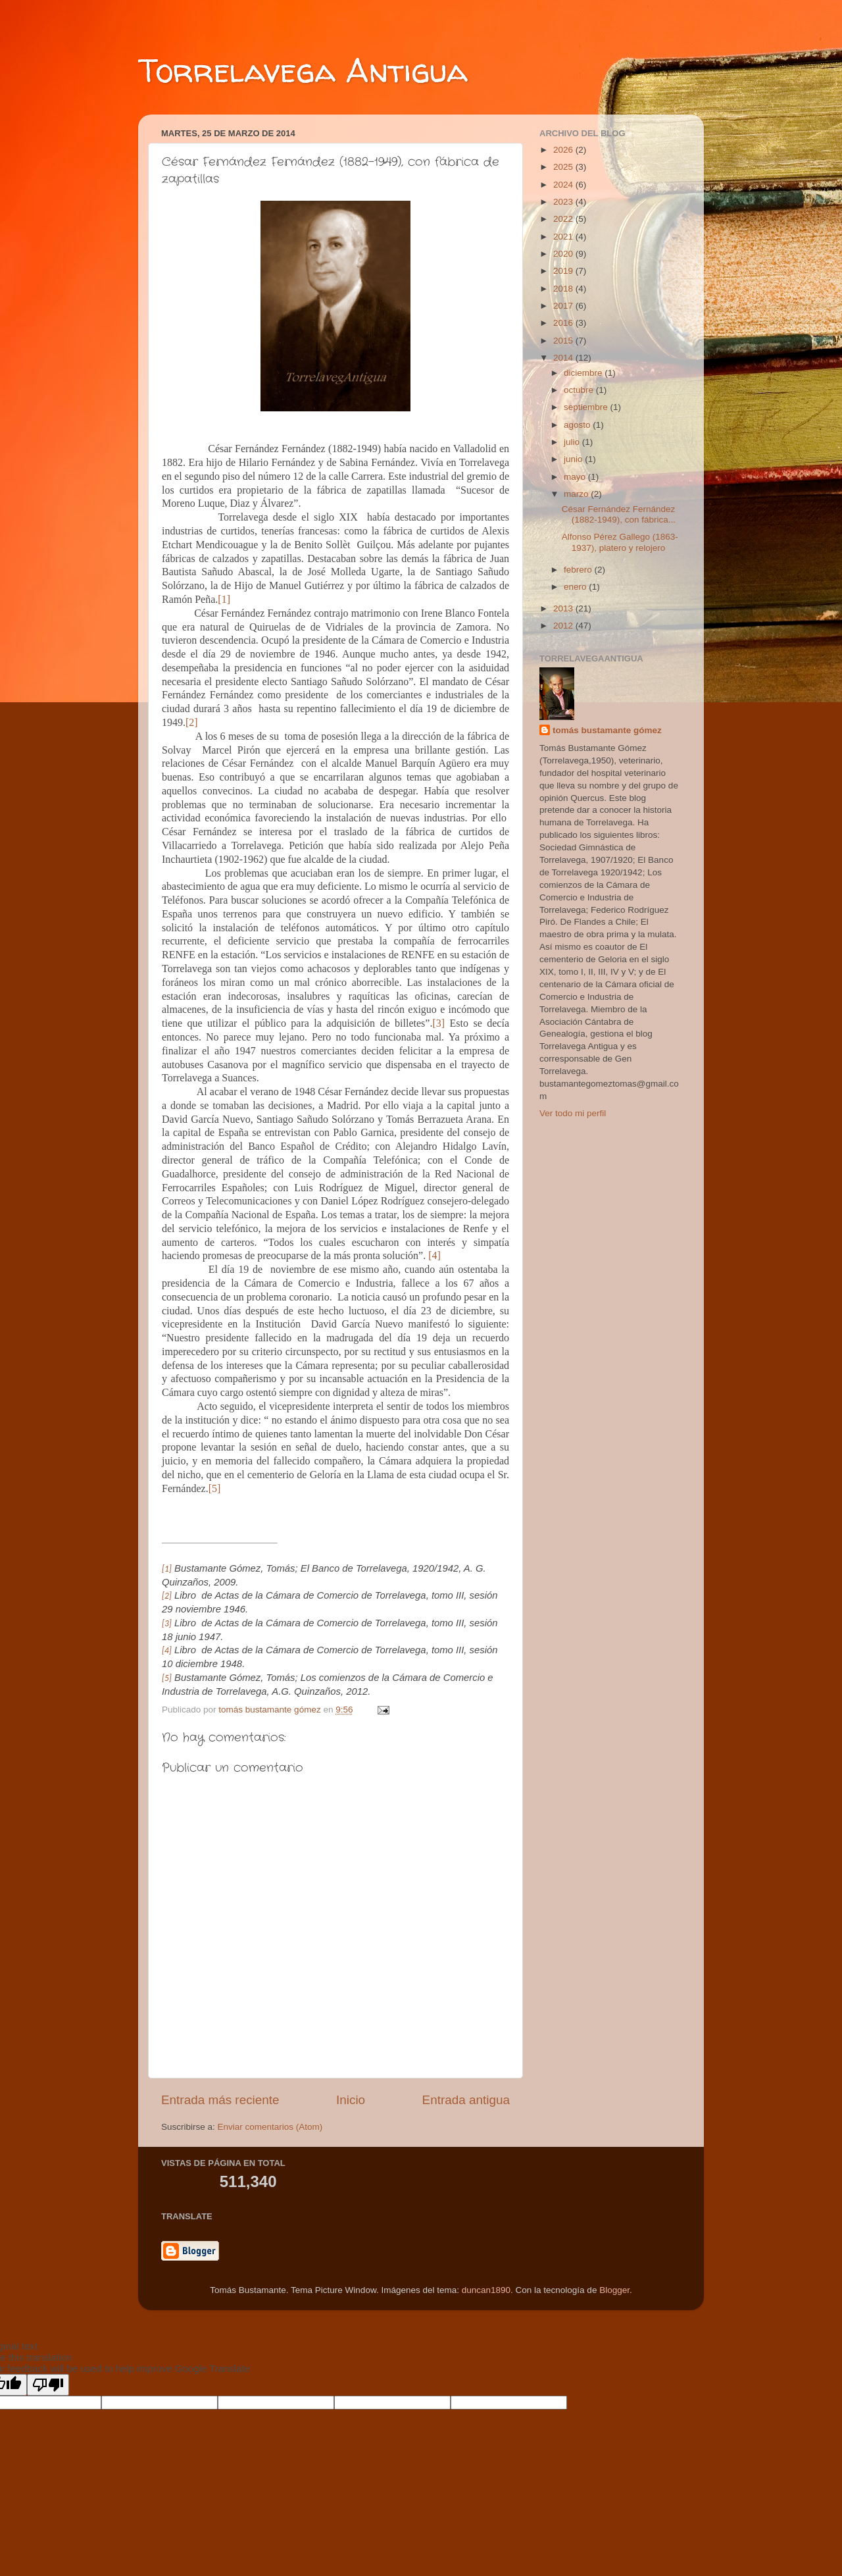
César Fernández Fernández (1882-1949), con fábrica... (619, 514)
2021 (564, 237)
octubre (580, 390)
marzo (577, 494)
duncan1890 (486, 2290)
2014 (564, 358)
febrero (579, 570)
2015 (564, 341)
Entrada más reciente (220, 2100)
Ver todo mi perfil (572, 1113)
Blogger (614, 2290)
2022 (564, 219)
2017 (564, 306)
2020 (564, 254)
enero (576, 587)
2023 (564, 202)
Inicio (350, 2100)
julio (573, 442)
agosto (578, 425)
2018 (564, 289)
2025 (564, 167)
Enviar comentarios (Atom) (270, 2127)
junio (574, 459)
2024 (564, 185)
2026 (564, 150)
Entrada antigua (466, 2100)
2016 (564, 323)
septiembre (587, 407)
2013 (564, 608)
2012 (564, 626)
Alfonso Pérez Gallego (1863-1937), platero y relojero (620, 542)
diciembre (584, 373)
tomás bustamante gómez (607, 730)
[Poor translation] (48, 2385)
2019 (564, 271)
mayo (576, 477)
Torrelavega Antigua (303, 70)
